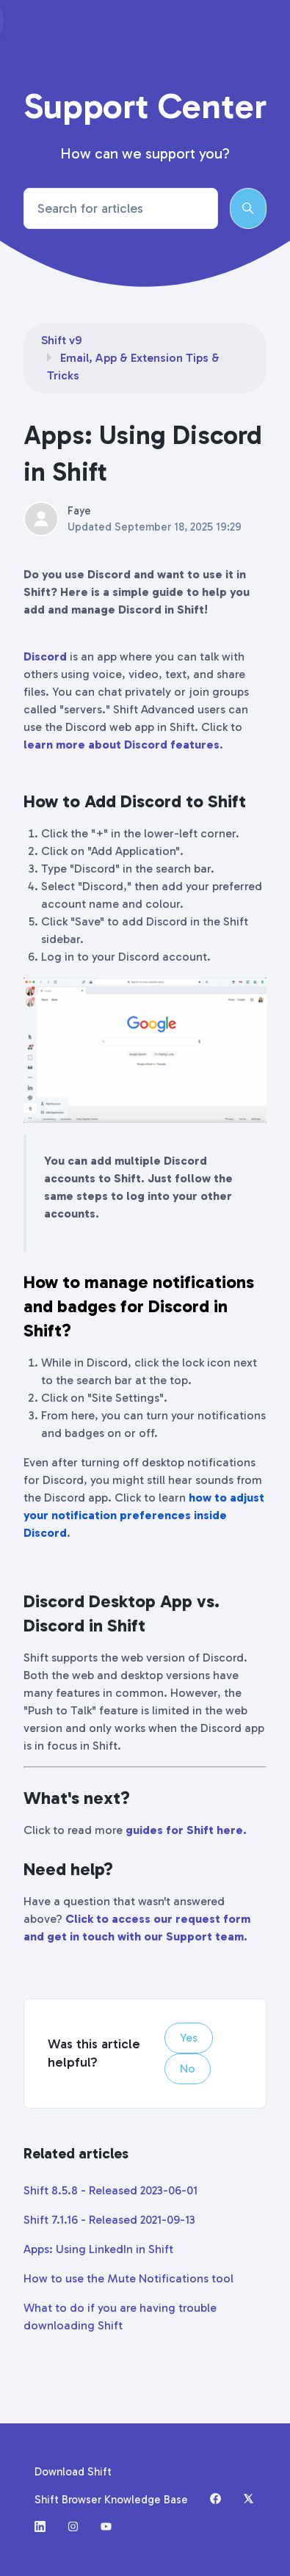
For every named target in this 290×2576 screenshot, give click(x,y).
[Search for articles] (120, 208)
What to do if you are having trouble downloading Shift (120, 2316)
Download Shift (73, 2471)
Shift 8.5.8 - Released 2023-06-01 (110, 2190)
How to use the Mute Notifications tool (128, 2278)
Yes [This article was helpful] (188, 2038)
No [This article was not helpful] (187, 2068)
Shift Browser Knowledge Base (111, 2499)
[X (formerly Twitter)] (248, 2500)
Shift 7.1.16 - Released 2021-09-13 (109, 2220)
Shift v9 (61, 340)
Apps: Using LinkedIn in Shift (98, 2249)
